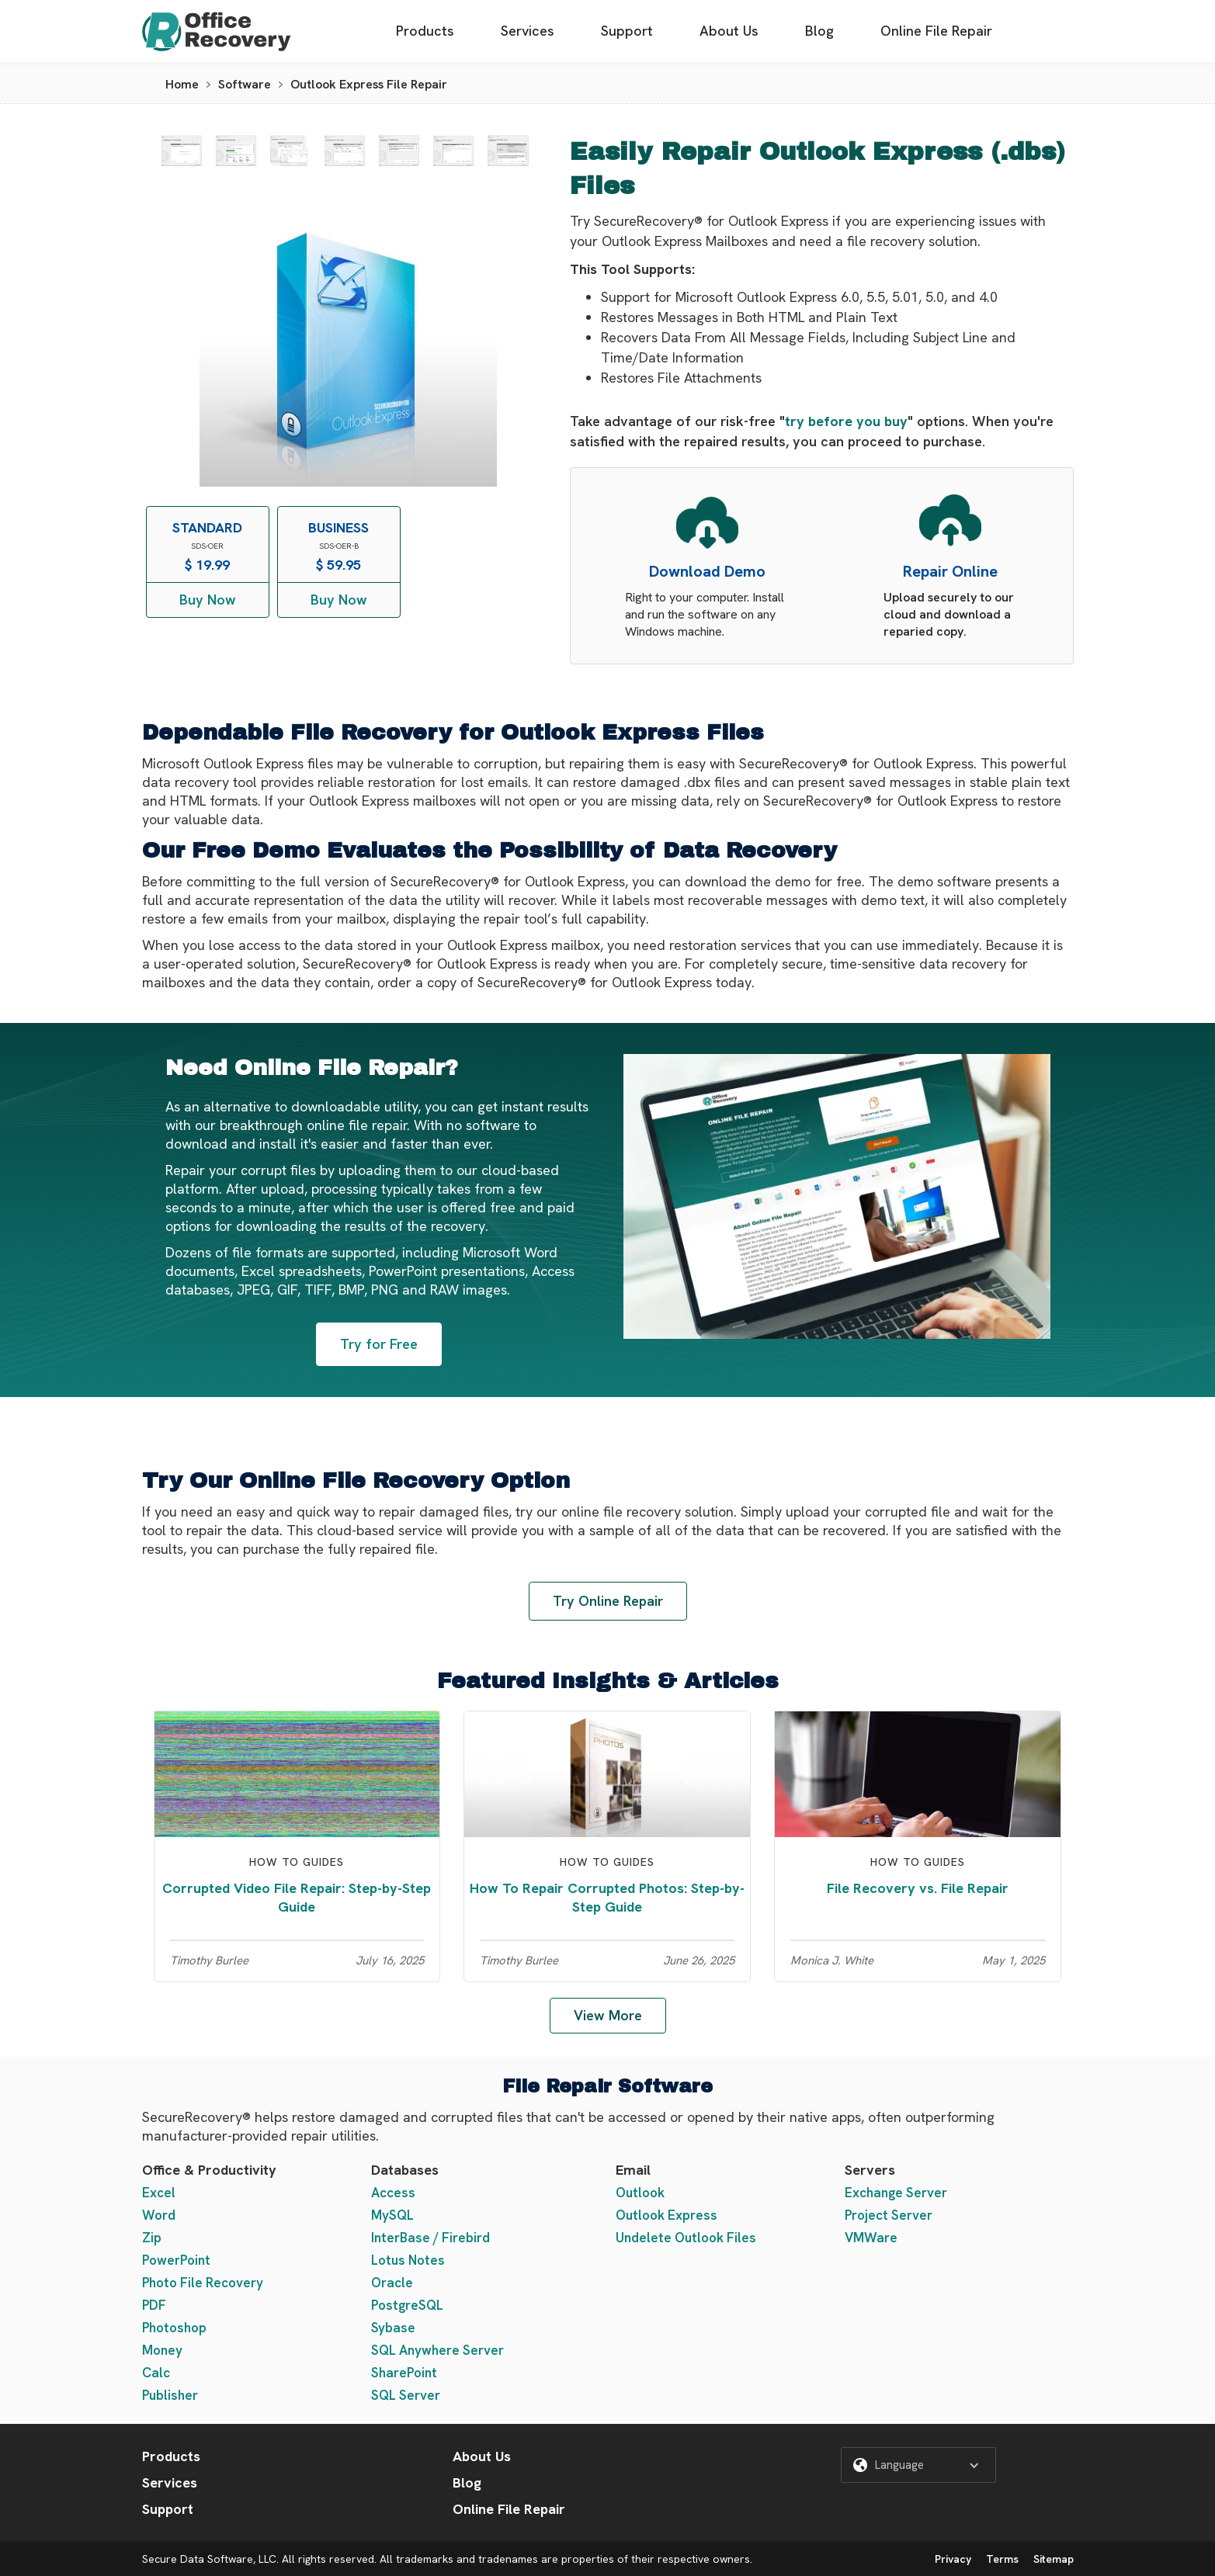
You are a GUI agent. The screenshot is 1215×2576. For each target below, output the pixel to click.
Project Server (888, 2215)
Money (162, 2350)
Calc (156, 2372)
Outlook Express (666, 2215)
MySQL (392, 2215)
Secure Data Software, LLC (209, 2559)
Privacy (953, 2559)
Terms (1002, 2559)
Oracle (392, 2282)
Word (158, 2215)
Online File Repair (936, 31)
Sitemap (1053, 2559)
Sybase (393, 2327)
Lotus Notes (408, 2260)
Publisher (170, 2395)
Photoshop (174, 2327)
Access (393, 2192)
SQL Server (405, 2395)
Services (527, 31)
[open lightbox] (181, 150)
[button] (918, 2465)
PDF (154, 2305)
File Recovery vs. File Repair (917, 1888)
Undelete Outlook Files (686, 2237)
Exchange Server (896, 2192)
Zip (151, 2237)
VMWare (871, 2237)
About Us (729, 31)
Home (182, 84)
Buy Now (207, 599)
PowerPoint (176, 2260)
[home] (216, 31)
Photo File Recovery (202, 2282)
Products (425, 31)
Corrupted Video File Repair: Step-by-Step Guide (296, 1897)
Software (244, 84)
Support (627, 31)
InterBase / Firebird (430, 2237)
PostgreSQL (407, 2305)
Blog (819, 31)
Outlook (640, 2192)
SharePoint (404, 2372)
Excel (158, 2192)
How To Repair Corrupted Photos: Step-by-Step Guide (607, 1897)
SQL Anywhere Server (437, 2350)
